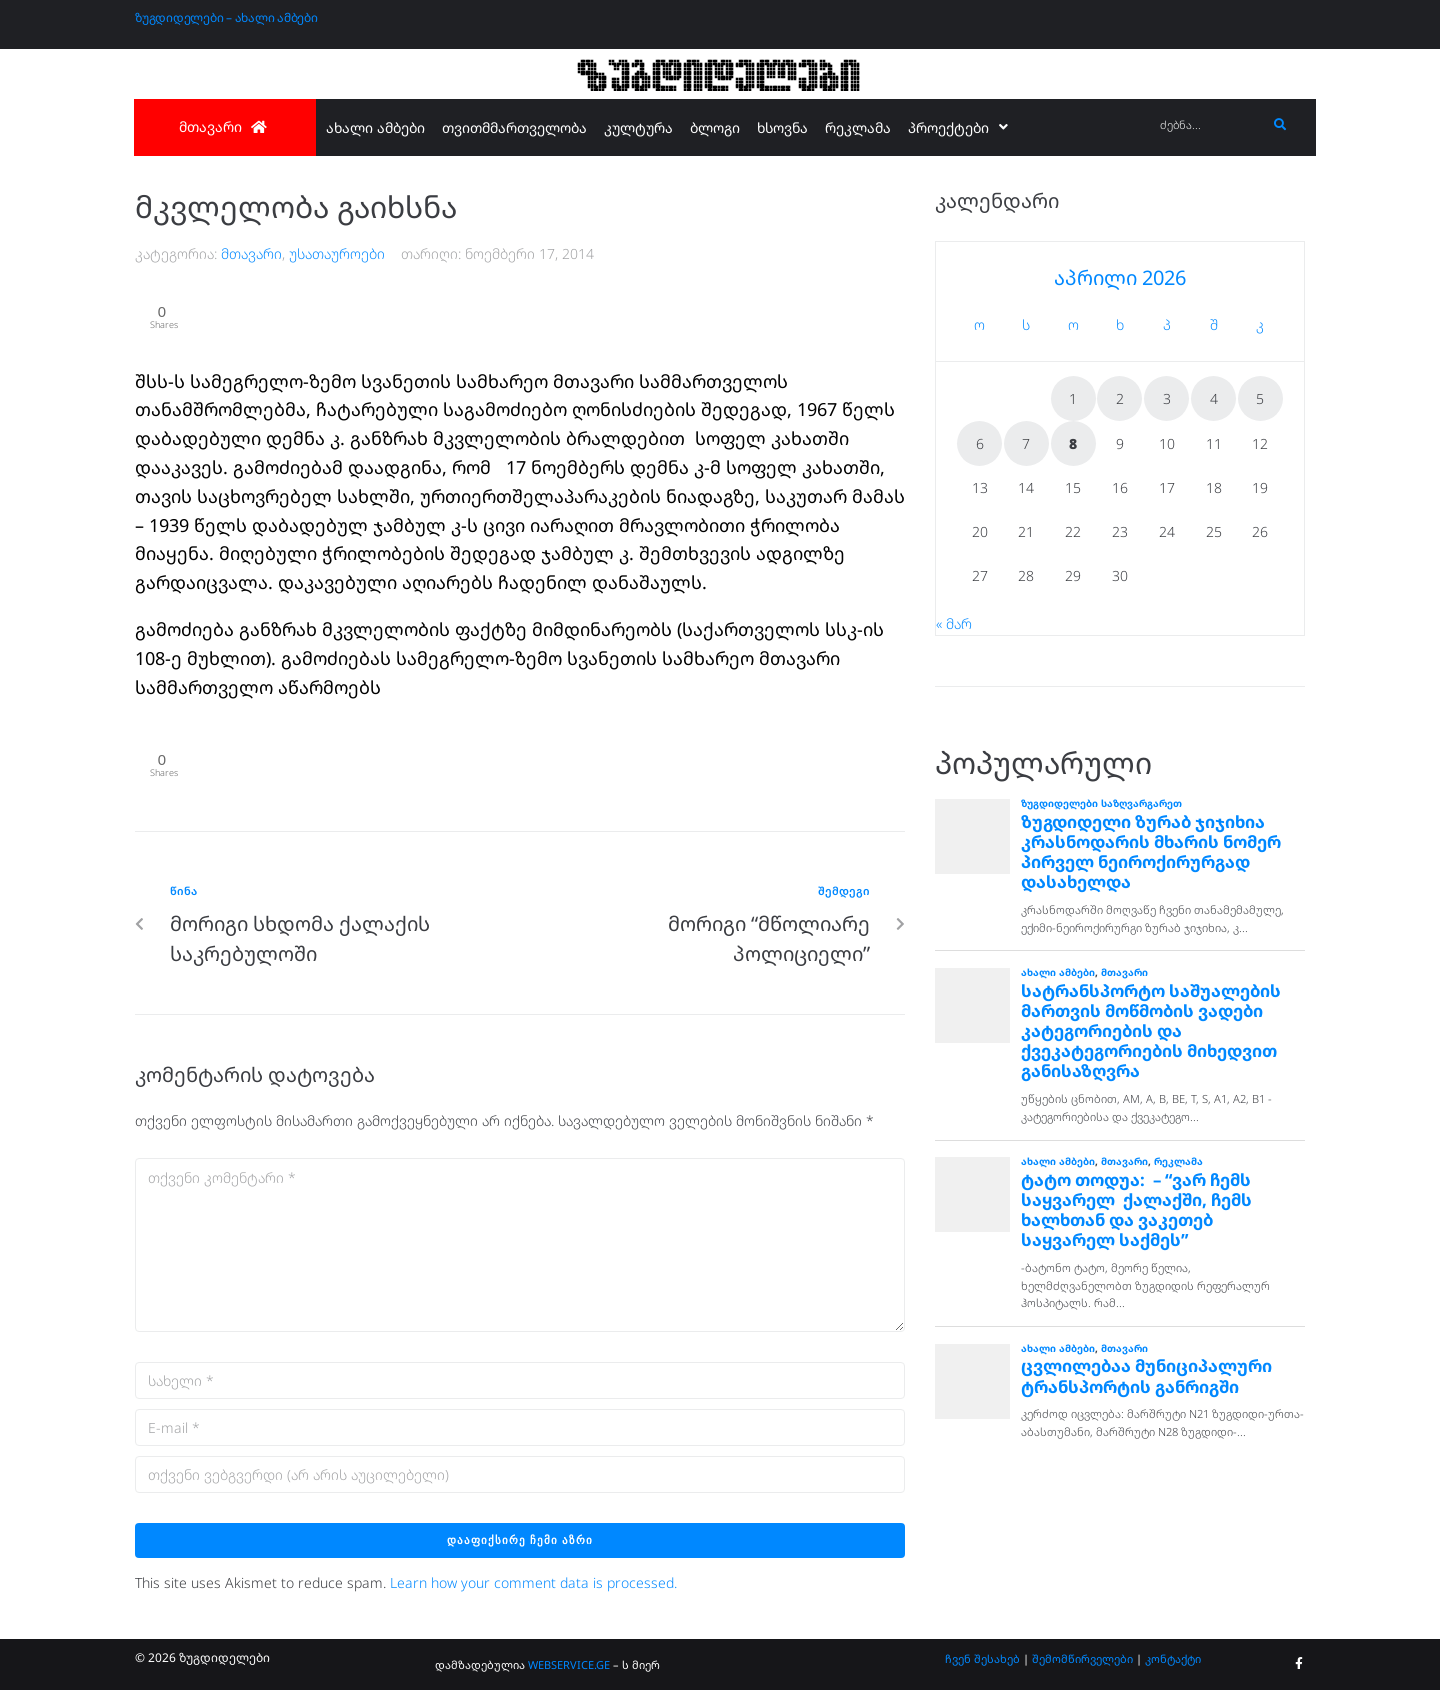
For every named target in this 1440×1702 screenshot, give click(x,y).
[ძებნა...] (1208, 125)
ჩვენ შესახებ (982, 1671)
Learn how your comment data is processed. (533, 1595)
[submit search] (1280, 125)
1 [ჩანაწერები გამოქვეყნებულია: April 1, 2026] (1073, 398)
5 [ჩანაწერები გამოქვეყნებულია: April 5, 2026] (1260, 398)
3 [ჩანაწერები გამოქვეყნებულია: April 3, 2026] (1167, 398)
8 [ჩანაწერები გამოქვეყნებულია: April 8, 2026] (1073, 443)
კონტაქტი (1173, 1671)
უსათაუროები (337, 253)
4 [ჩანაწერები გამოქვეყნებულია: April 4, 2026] (1214, 398)
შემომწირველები (1082, 1671)
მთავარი (251, 253)
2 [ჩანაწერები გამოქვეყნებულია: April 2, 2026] (1120, 398)
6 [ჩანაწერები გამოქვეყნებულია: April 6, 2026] (980, 443)
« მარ (954, 623)
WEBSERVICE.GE (569, 1676)
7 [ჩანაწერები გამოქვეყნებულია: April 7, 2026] (1026, 443)
